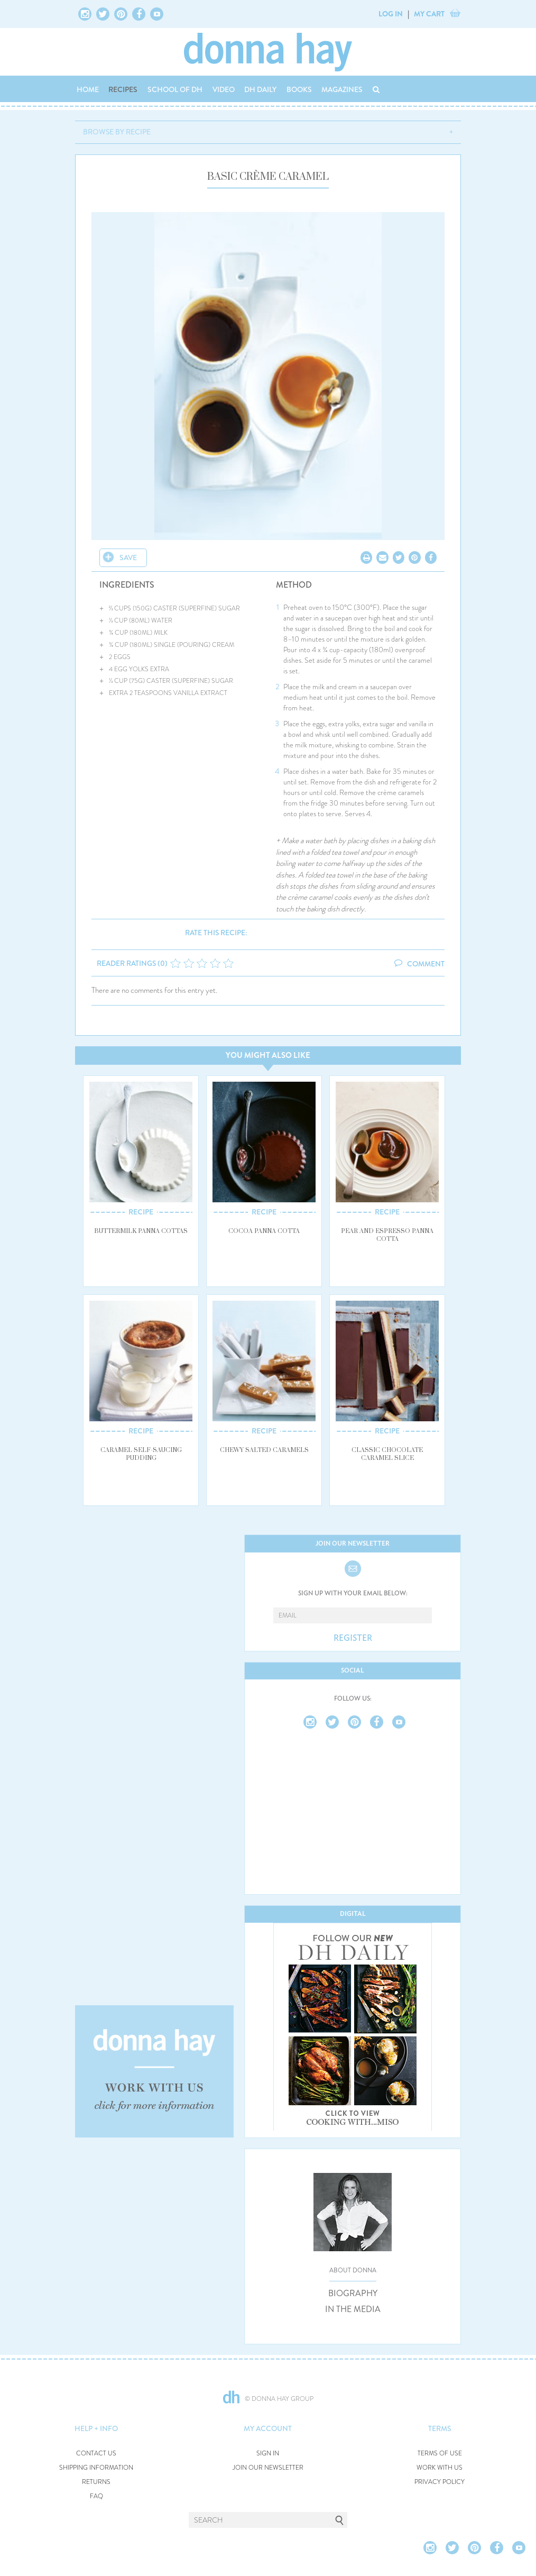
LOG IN (390, 13)
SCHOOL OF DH (174, 89)
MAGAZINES (342, 89)
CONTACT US (96, 2453)
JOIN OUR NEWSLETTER (268, 2467)
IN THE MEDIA (353, 2309)
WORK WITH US (440, 2467)
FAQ (96, 2496)
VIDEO (223, 89)
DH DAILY (260, 89)
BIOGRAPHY (352, 2293)
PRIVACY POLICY (439, 2482)
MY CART (429, 13)
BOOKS (299, 89)
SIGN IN (267, 2453)
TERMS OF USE (440, 2453)
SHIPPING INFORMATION (96, 2467)
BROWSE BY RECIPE (117, 131)
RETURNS (96, 2482)
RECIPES (122, 89)
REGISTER (353, 1638)
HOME (88, 89)
